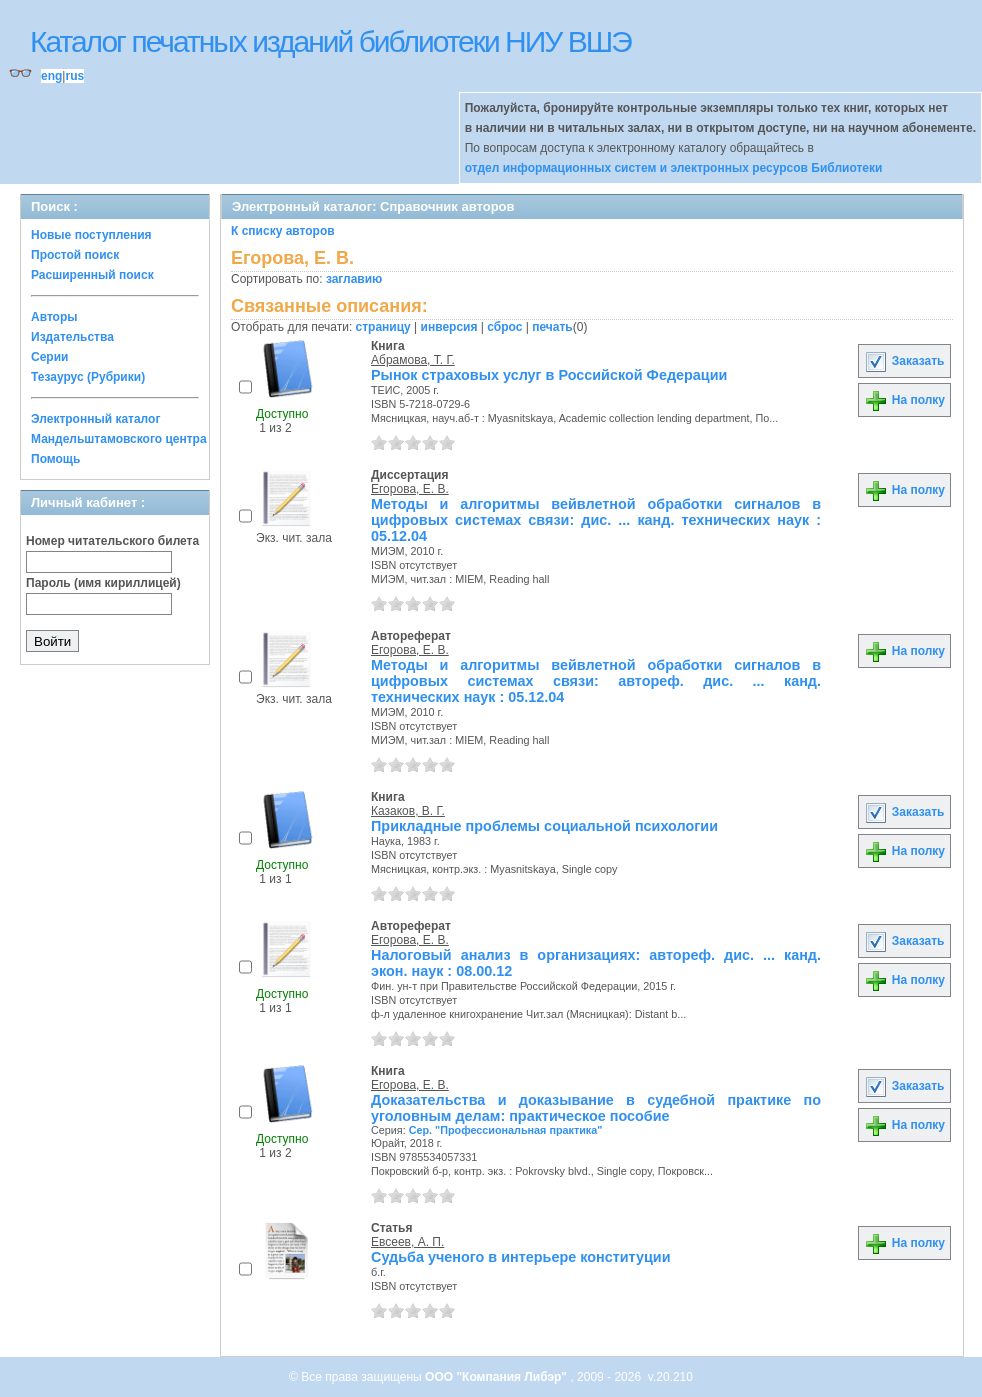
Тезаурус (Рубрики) (88, 377)
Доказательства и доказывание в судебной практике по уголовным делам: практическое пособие (596, 1108)
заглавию (354, 279)
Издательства (72, 337)
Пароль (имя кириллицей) (103, 583)
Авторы (54, 317)
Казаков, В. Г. (408, 811)
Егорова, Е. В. (410, 489)
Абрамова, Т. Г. (413, 360)
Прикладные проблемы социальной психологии (544, 826)
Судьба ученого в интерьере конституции (521, 1257)
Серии (49, 357)
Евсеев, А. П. (407, 1242)
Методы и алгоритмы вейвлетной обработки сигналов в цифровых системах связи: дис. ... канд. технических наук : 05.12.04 (596, 520)
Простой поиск (75, 255)
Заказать (904, 361)
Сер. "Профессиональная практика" (506, 1130)
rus (74, 76)
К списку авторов (283, 231)
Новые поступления (91, 235)
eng (51, 76)
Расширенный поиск (92, 275)
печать (552, 327)
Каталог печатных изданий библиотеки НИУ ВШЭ (330, 41)
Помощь (55, 459)
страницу (383, 327)
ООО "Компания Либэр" (497, 1377)
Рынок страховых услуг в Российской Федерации (549, 375)
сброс (504, 327)
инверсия (449, 327)
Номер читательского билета (112, 541)
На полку (904, 400)
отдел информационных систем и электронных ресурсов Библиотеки (674, 168)
